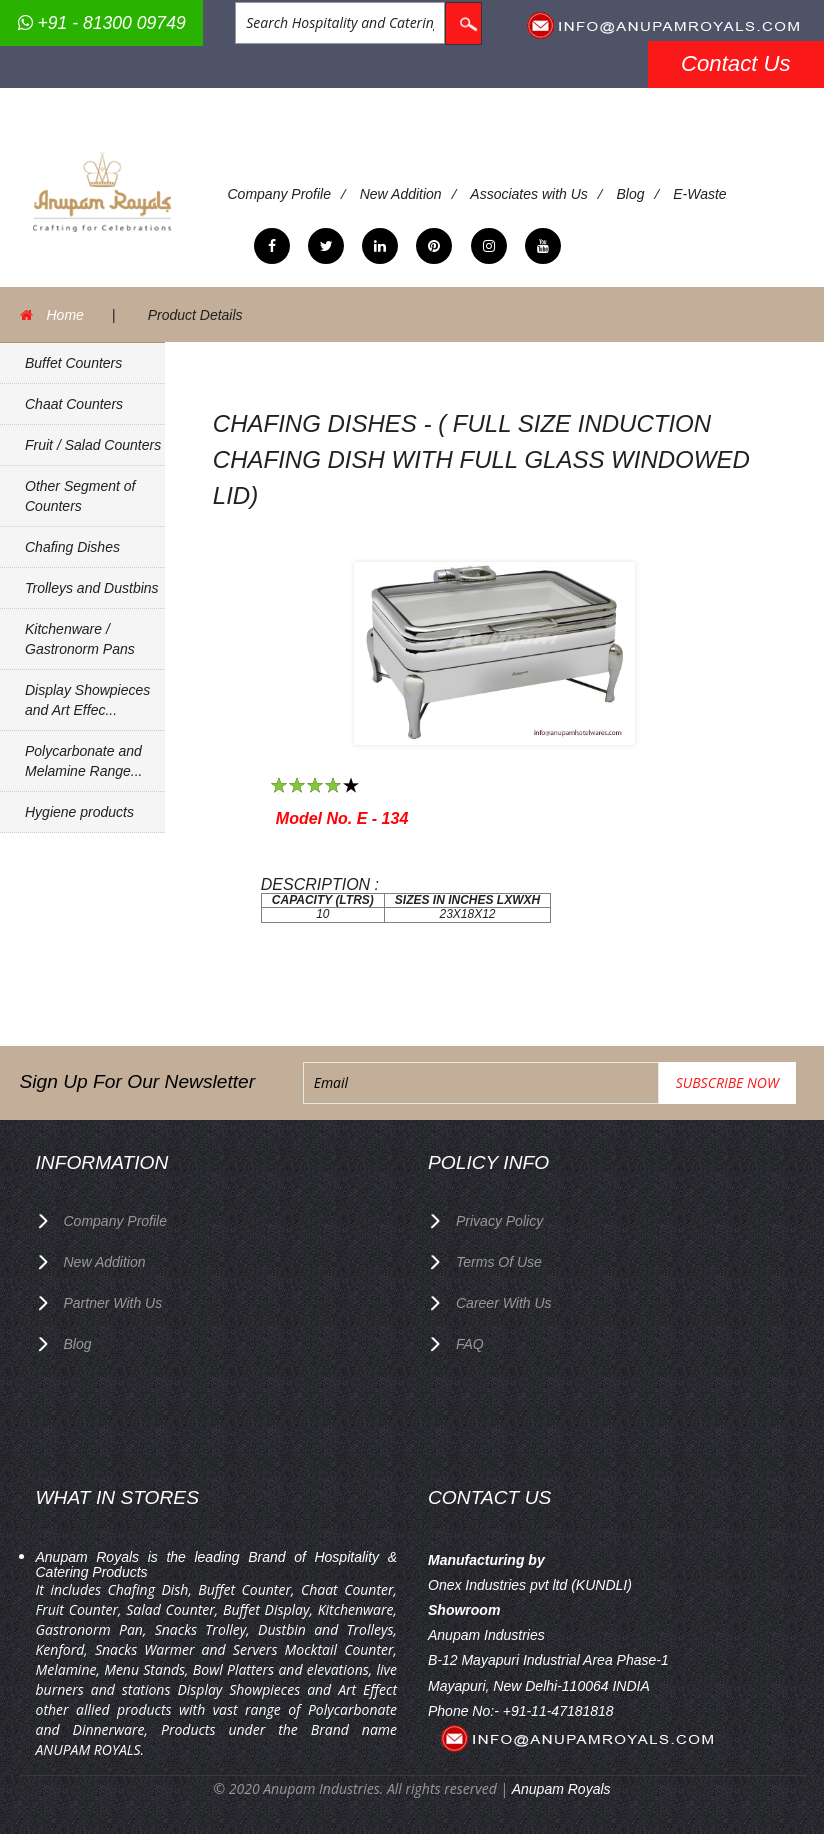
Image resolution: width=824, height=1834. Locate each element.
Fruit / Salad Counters (93, 445)
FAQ (470, 1344)
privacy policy (499, 1221)
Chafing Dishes (72, 547)
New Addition (401, 194)
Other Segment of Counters (80, 496)
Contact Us (736, 63)
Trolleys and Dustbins (92, 588)
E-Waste (699, 194)
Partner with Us (113, 1303)
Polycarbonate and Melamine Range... (84, 761)
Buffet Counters (73, 363)
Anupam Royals (561, 1789)
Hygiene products (79, 812)
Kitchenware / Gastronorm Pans (80, 639)
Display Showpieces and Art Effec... (87, 700)
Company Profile (280, 194)
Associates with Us (528, 194)
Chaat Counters (74, 404)
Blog (630, 194)
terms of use (499, 1262)
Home (65, 315)
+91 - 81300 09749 (102, 23)
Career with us (504, 1303)
